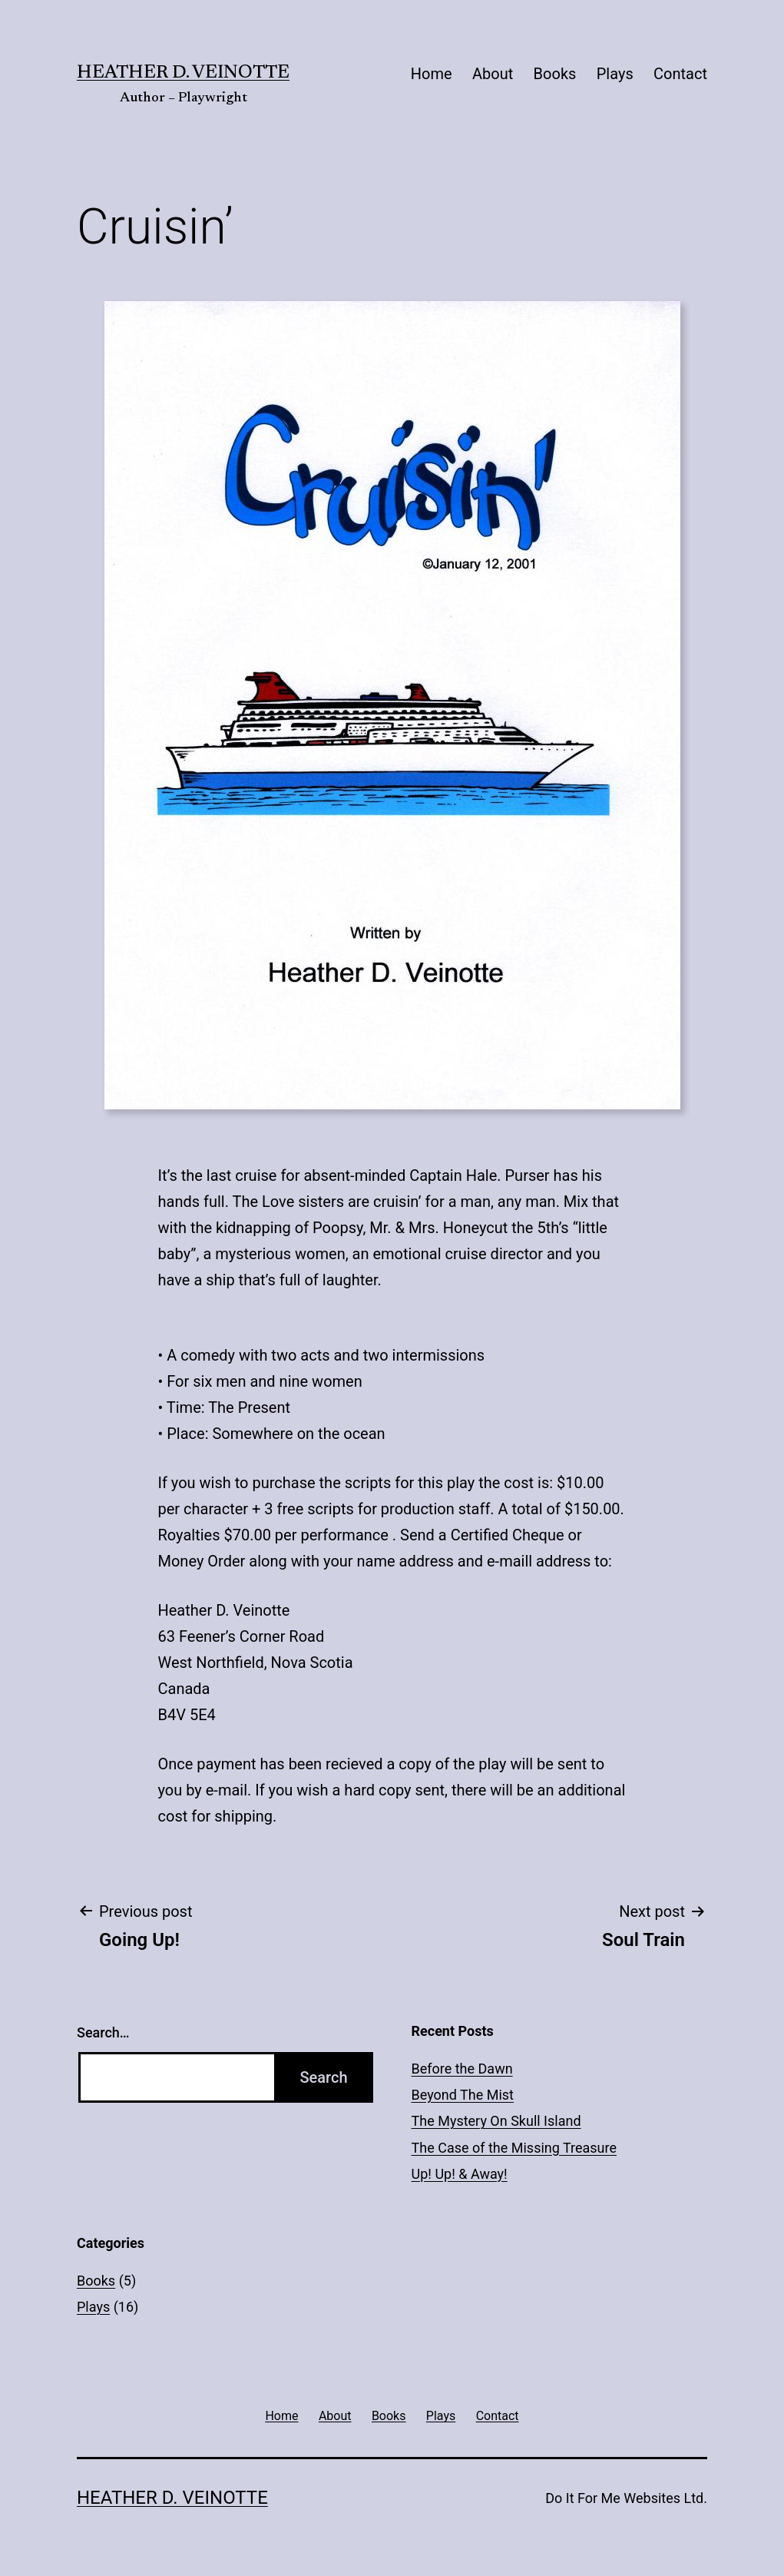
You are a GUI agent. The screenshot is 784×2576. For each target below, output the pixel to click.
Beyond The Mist (463, 2095)
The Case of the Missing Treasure (514, 2148)
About (492, 74)
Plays (615, 74)
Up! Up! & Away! (460, 2174)
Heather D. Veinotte (183, 73)
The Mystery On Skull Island (496, 2121)
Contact (680, 74)
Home (431, 74)
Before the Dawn (462, 2068)
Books (555, 74)
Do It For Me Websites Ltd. (626, 2498)
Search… (103, 2032)
